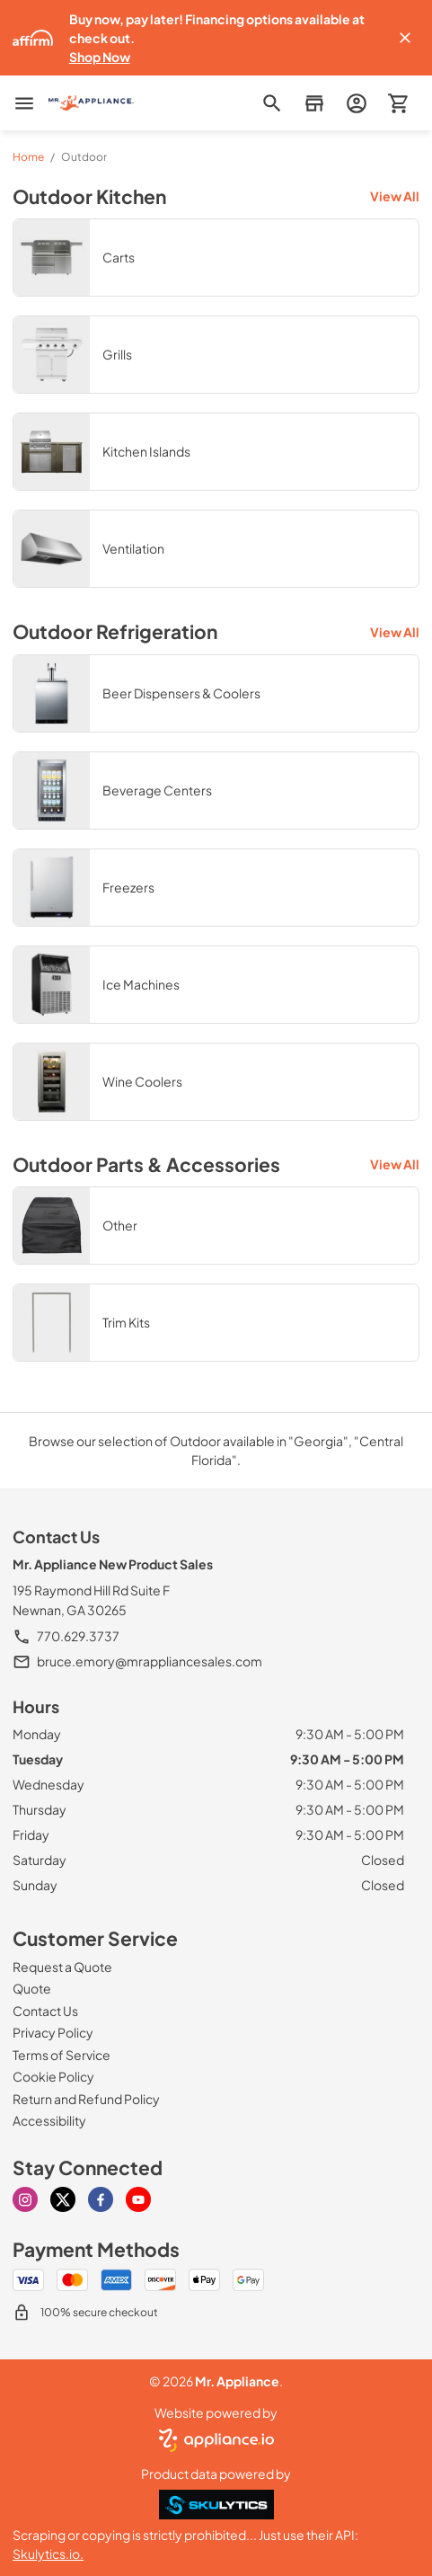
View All (394, 196)
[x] (62, 2199)
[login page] (356, 103)
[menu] (24, 103)
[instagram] (25, 2199)
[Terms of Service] (61, 2055)
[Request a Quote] (62, 1967)
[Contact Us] (45, 2011)
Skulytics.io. (48, 2553)
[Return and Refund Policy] (86, 2099)
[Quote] (32, 1988)
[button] (405, 38)
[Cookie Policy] (53, 2076)
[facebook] (100, 2199)
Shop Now (99, 57)
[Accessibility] (49, 2120)
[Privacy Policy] (53, 2032)
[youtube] (138, 2199)
